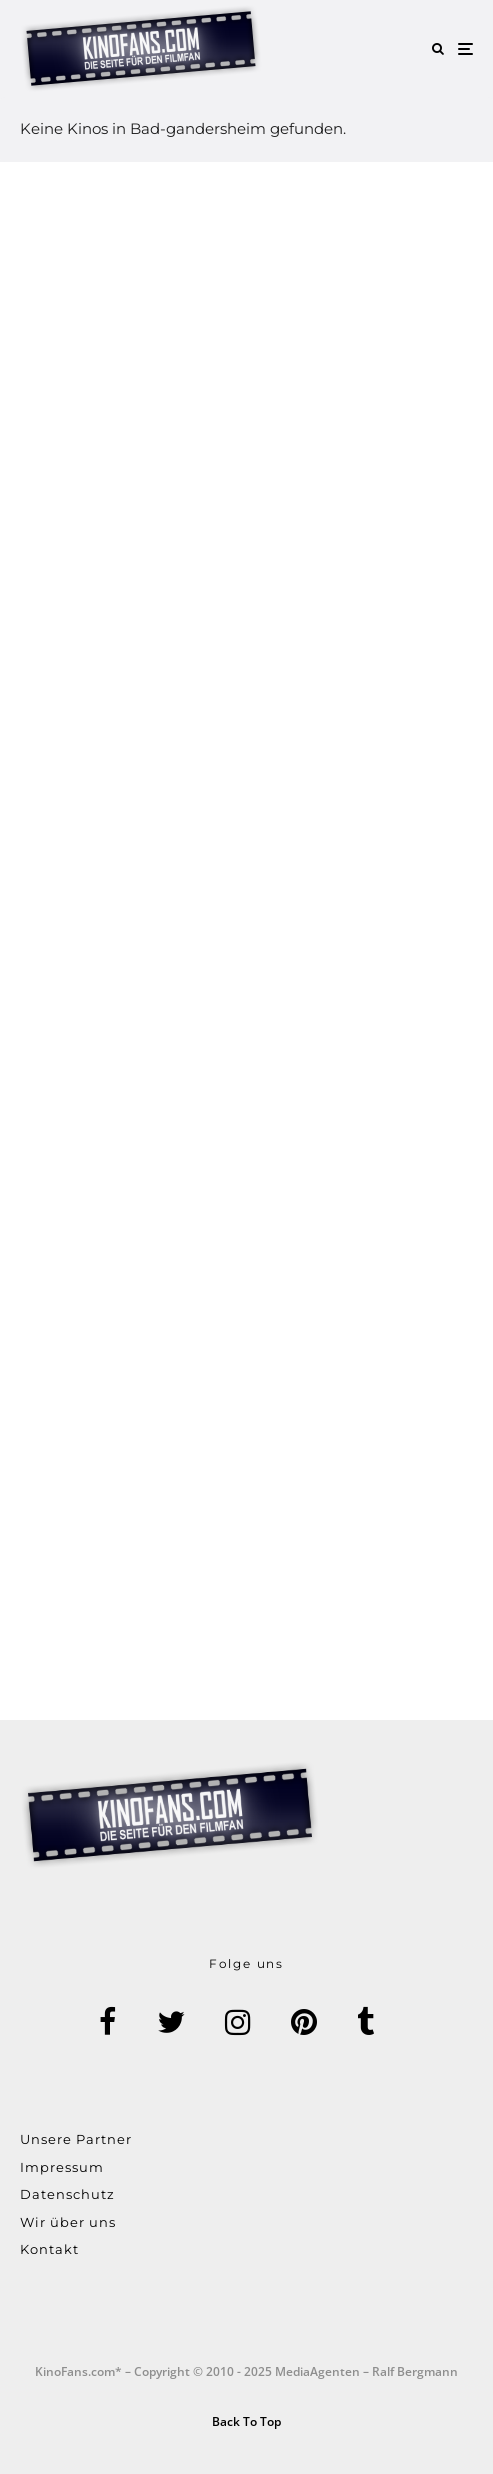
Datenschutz (67, 2194)
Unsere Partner (76, 2139)
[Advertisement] (246, 941)
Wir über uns (68, 2222)
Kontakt (49, 2249)
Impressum (62, 2167)
